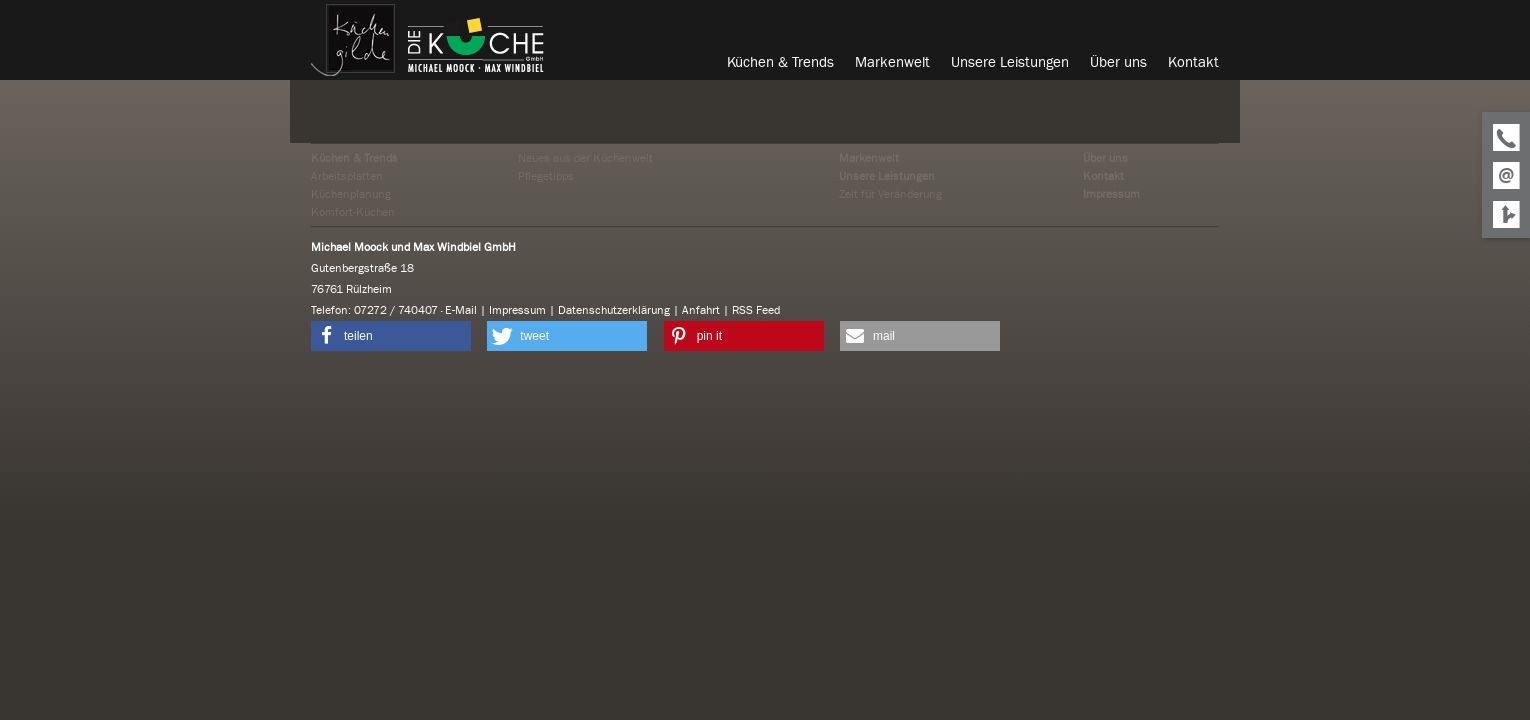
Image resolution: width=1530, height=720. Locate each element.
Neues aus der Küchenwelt (585, 158)
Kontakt (1103, 176)
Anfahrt (701, 310)
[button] (391, 336)
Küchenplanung (351, 194)
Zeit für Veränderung (890, 194)
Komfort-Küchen (353, 212)
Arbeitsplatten (347, 176)
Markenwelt (869, 158)
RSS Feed (756, 310)
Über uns (1105, 158)
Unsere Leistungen (887, 176)
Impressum (1111, 194)
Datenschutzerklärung (614, 310)
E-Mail (461, 310)
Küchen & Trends (354, 158)
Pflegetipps (546, 176)
